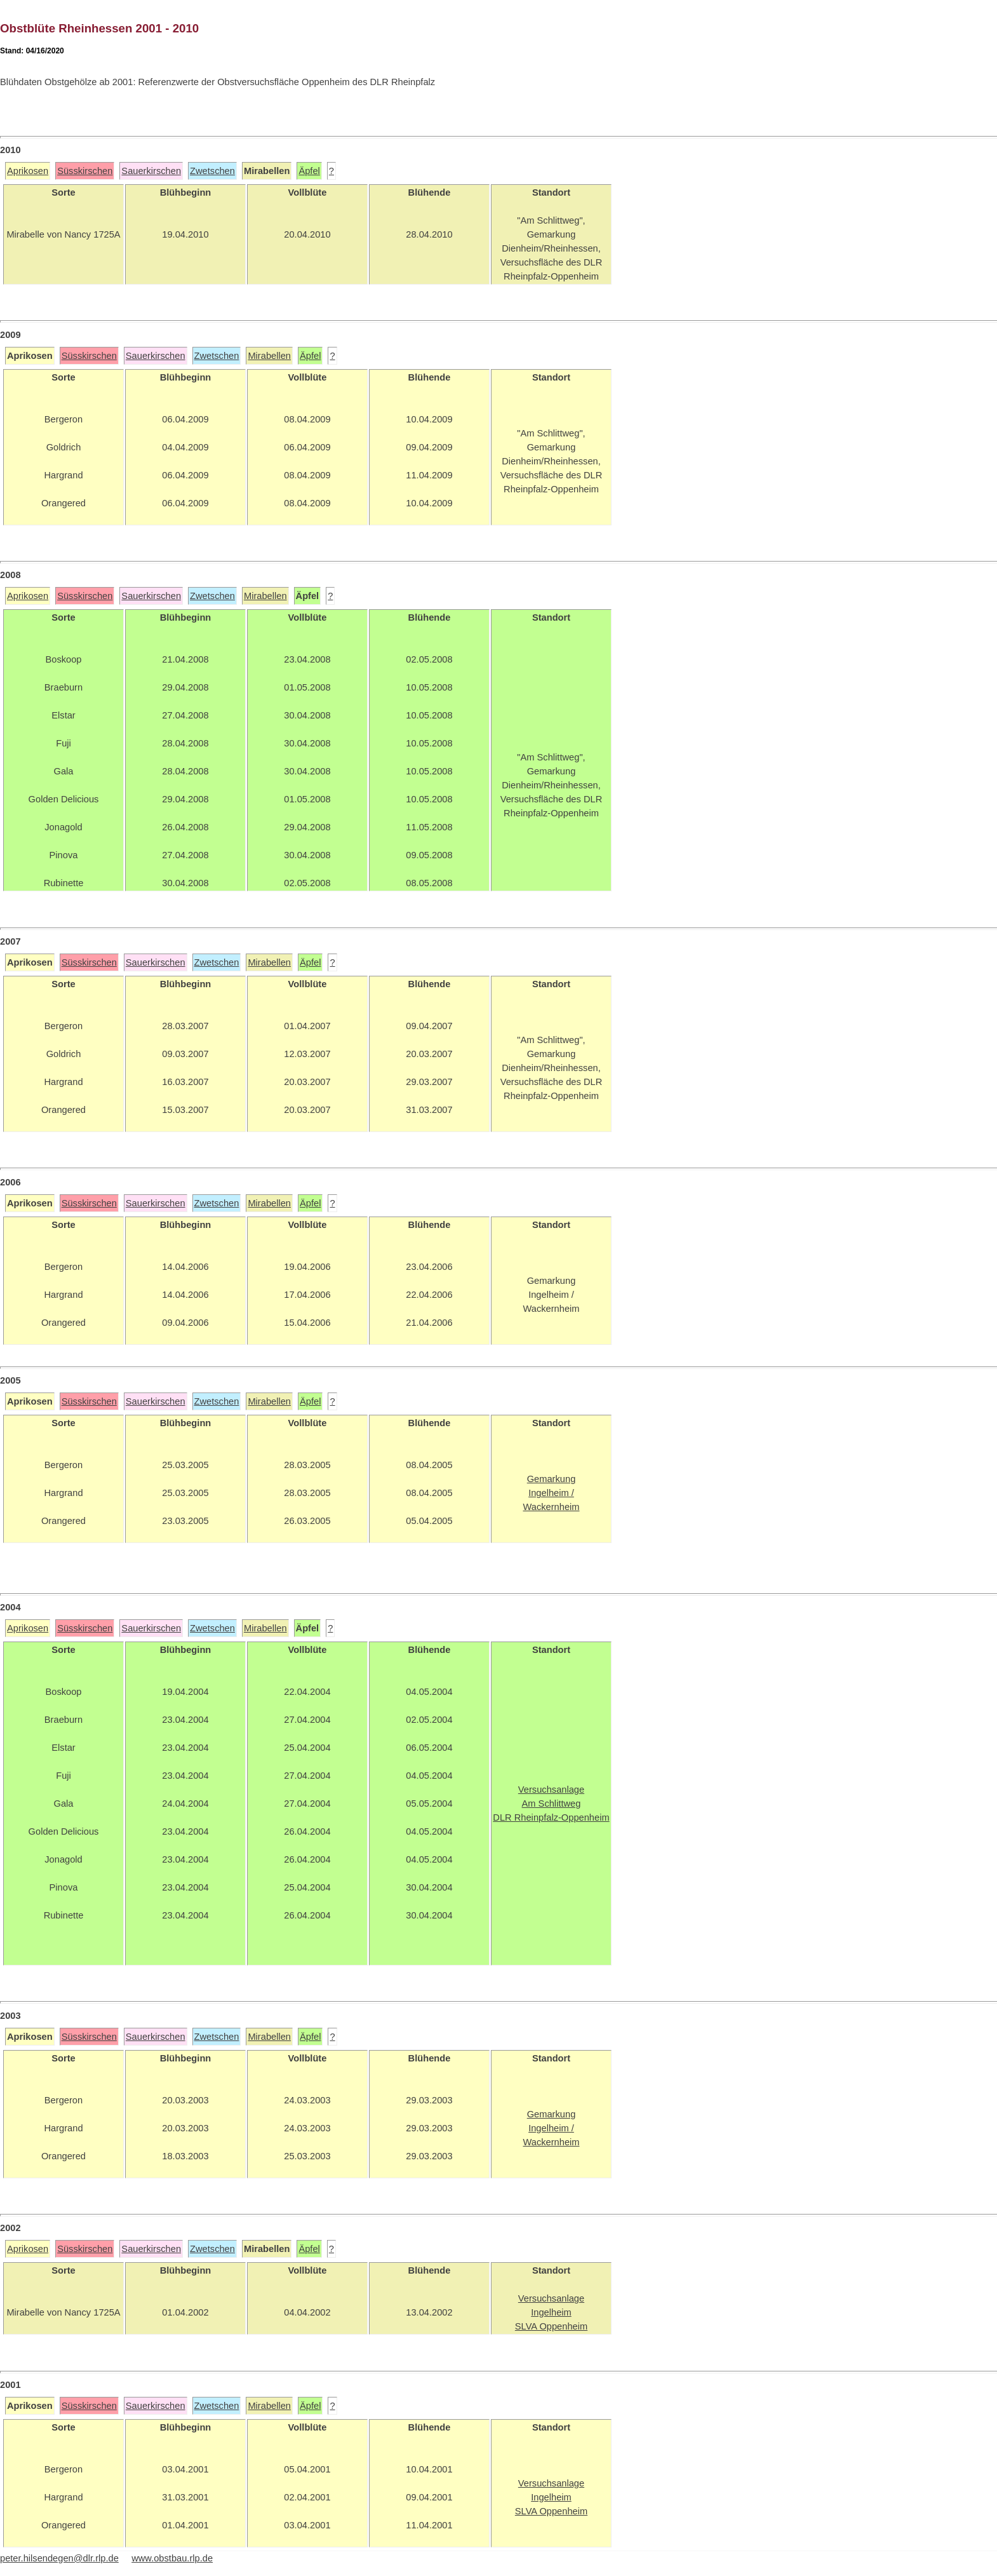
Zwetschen (212, 171)
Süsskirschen (84, 171)
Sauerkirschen (151, 171)
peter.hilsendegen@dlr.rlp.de (59, 2558)
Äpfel (308, 171)
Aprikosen (27, 171)
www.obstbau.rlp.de (172, 2558)
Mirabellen (269, 356)
